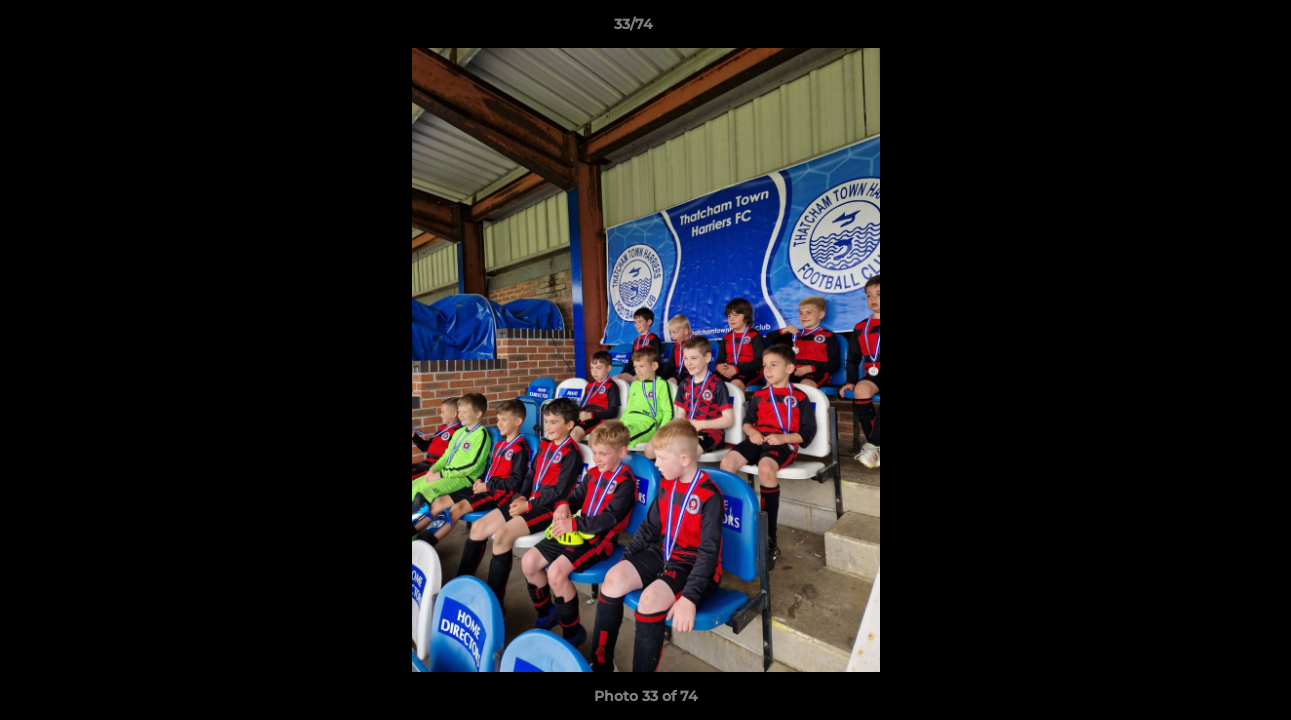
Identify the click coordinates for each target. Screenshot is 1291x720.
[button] (1207, 29)
